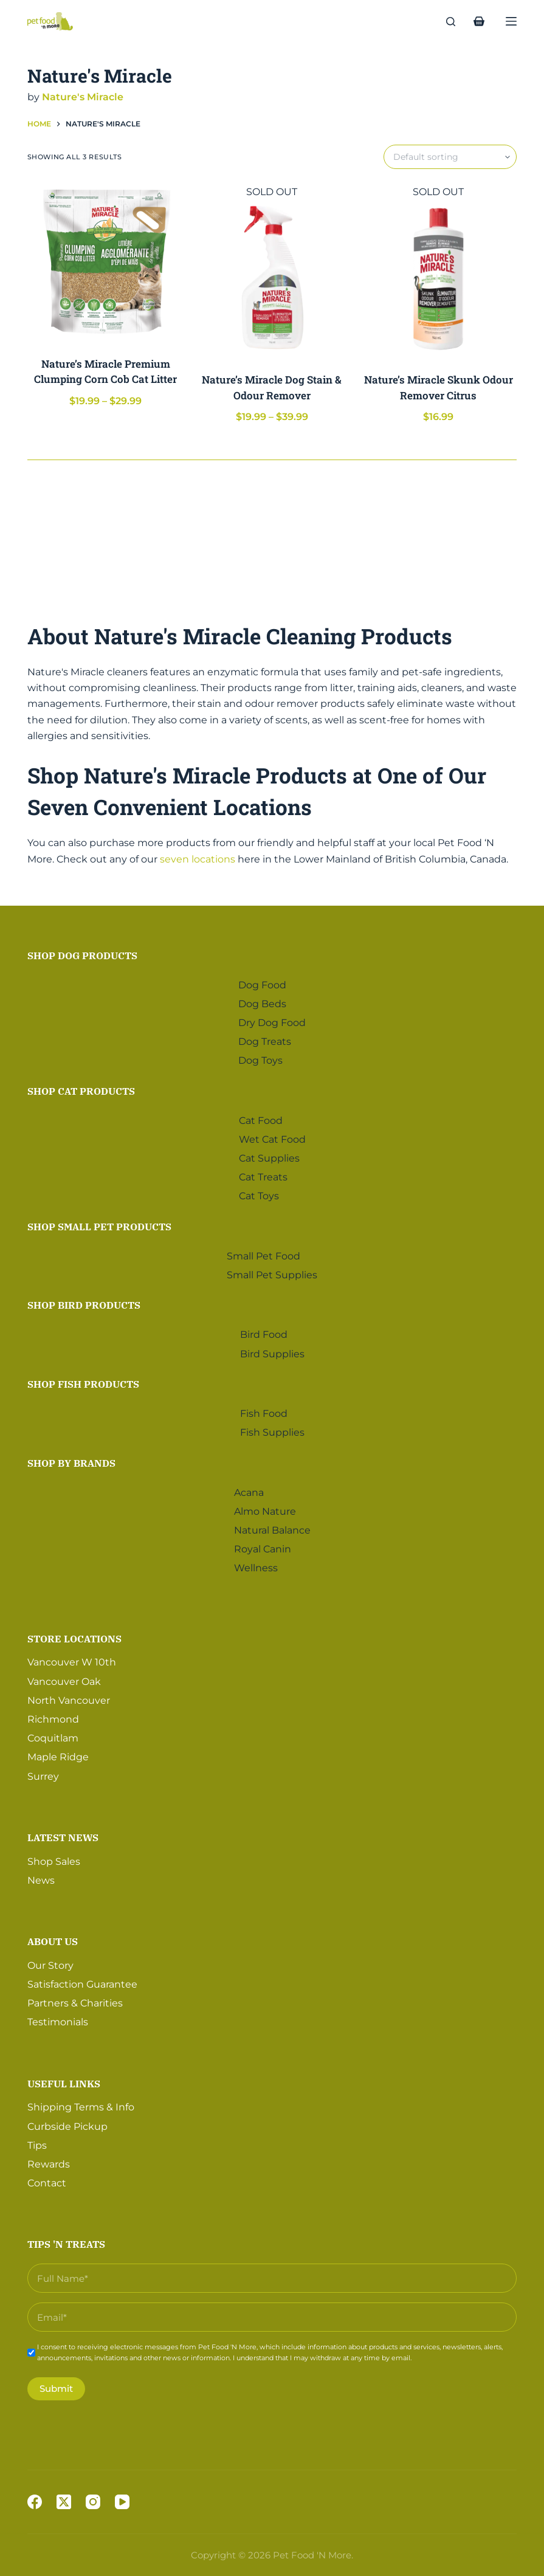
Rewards (48, 2160)
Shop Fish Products (83, 1380)
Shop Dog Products (82, 951)
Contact (46, 2179)
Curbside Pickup (67, 2122)
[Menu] (511, 21)
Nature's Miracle (82, 97)
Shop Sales (53, 1857)
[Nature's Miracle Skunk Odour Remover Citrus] (438, 278)
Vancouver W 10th (71, 1658)
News (41, 1876)
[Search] (450, 21)
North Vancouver (68, 1696)
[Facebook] (34, 2502)
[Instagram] (93, 2502)
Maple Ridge (58, 1753)
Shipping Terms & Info (80, 2103)
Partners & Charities (75, 1999)
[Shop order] (450, 157)
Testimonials (57, 2018)
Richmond (53, 1715)
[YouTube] (122, 2502)
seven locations (197, 859)
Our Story (50, 1961)
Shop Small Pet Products (99, 1222)
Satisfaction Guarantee (82, 1980)
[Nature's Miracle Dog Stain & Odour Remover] (272, 278)
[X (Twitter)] (64, 2502)
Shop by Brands (71, 1459)
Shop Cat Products (81, 1087)
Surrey (43, 1772)
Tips (37, 2141)
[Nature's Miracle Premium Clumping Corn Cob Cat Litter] (105, 262)
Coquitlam (52, 1734)
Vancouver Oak (64, 1677)
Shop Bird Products (83, 1301)
